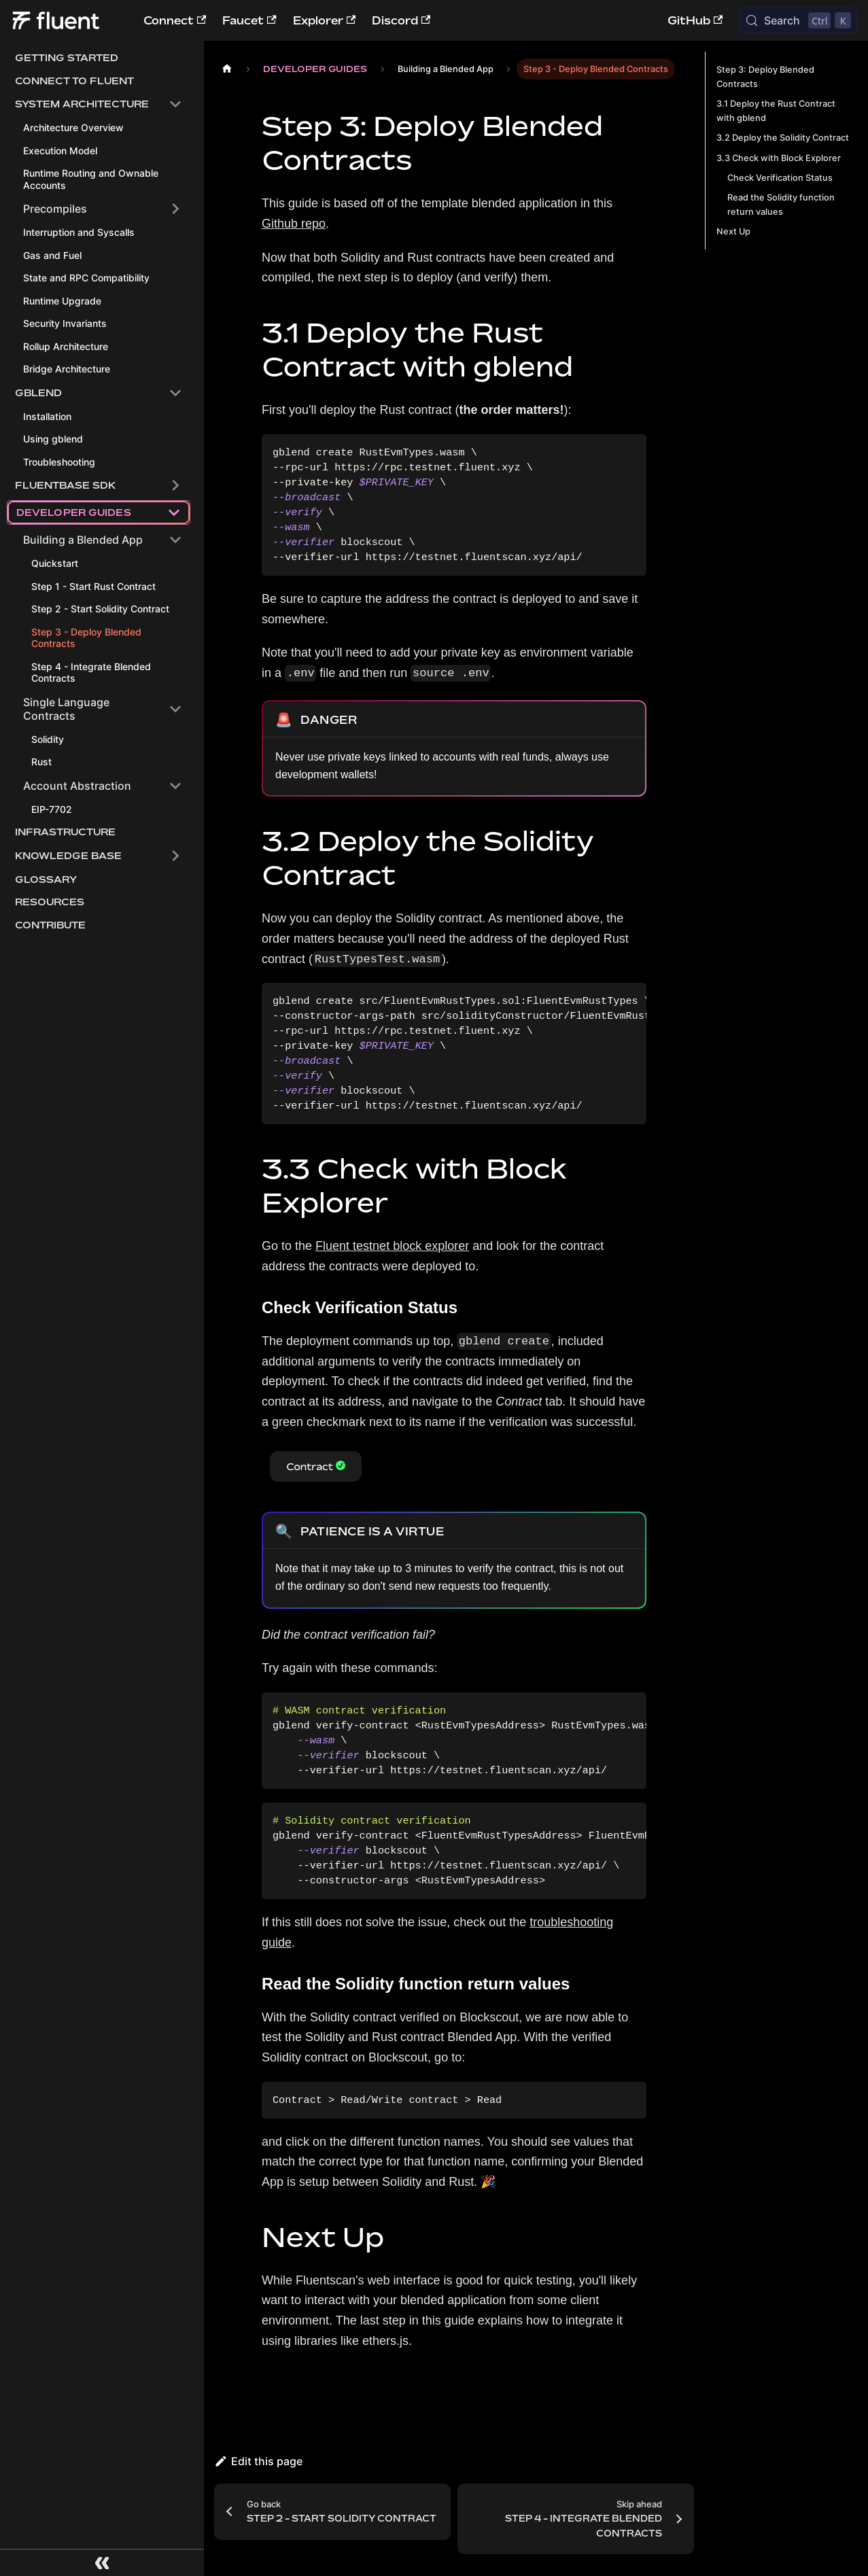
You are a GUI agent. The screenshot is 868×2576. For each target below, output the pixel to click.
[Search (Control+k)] (798, 20)
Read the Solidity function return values (781, 204)
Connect (174, 20)
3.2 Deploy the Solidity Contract (782, 138)
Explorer (324, 20)
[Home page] (227, 69)
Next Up (733, 231)
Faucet (249, 20)
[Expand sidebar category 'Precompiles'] (175, 209)
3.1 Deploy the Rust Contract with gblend (775, 111)
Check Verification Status (780, 178)
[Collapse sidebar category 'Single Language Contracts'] (175, 725)
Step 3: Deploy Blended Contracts (765, 77)
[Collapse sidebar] (102, 2562)
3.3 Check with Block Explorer (778, 158)
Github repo (294, 223)
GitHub (695, 20)
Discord (401, 20)
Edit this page (258, 2461)
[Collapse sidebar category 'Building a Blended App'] (175, 556)
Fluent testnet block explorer (392, 1246)
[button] (98, 104)
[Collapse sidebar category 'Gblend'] (175, 393)
